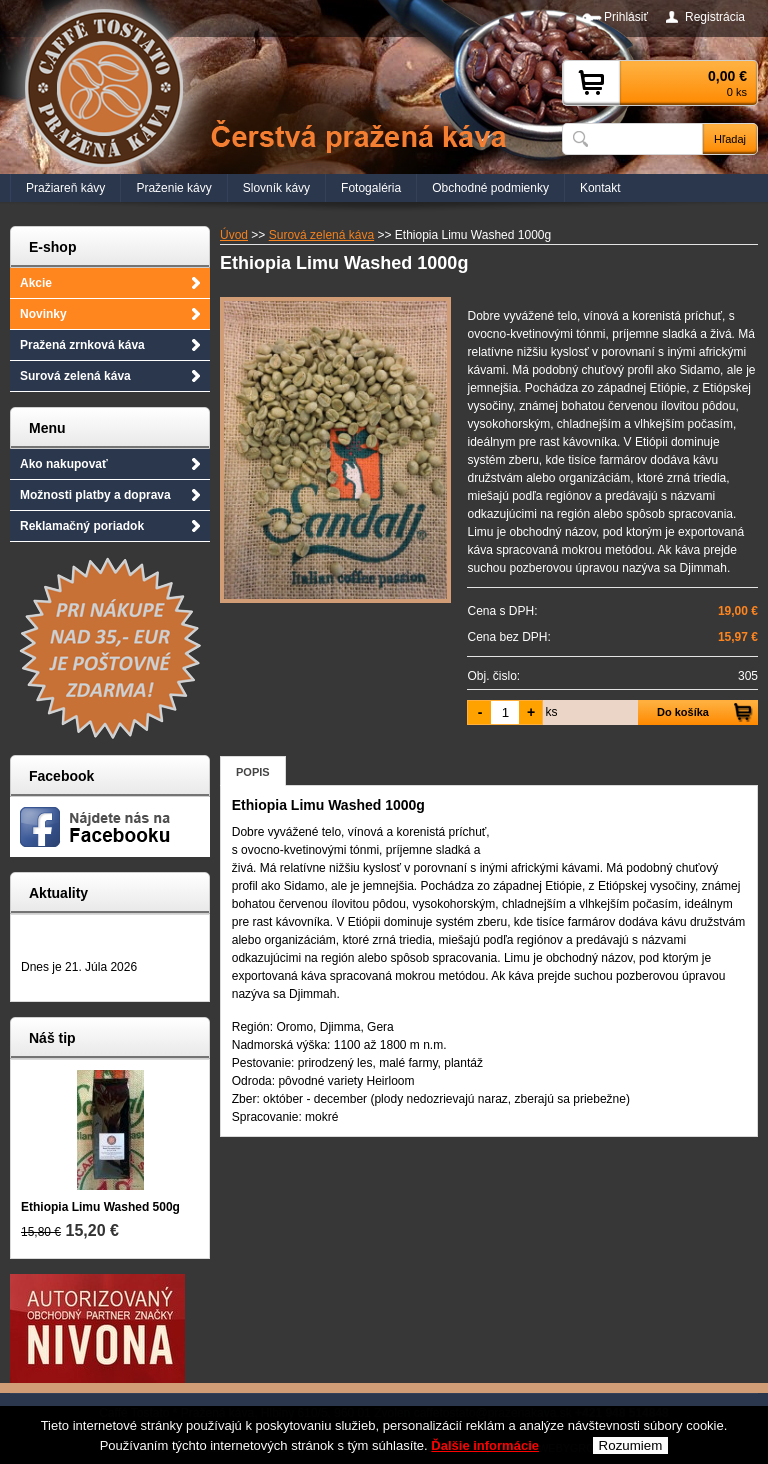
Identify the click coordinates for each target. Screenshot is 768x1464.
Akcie (36, 283)
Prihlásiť (626, 17)
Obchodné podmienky (490, 188)
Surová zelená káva (75, 376)
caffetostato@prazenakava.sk (493, 1413)
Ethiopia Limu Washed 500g (100, 1207)
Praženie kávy (173, 188)
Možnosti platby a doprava (95, 495)
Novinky (43, 314)
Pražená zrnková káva (82, 345)
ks (551, 712)
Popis (253, 772)
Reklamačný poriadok (82, 526)
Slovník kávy (276, 188)
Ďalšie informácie (485, 1455)
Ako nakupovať (64, 464)
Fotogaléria (371, 188)
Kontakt (600, 188)
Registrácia (715, 17)
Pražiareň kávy (65, 188)
